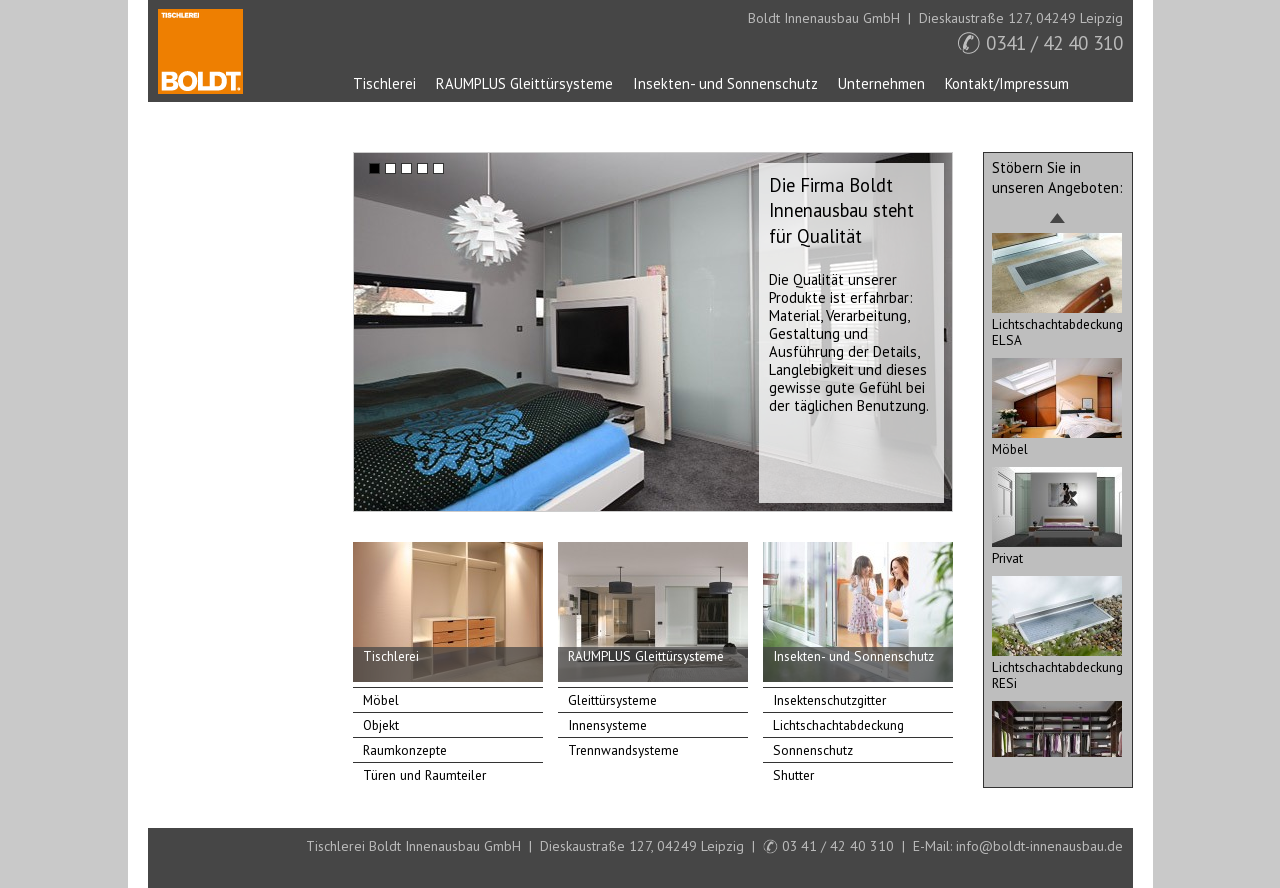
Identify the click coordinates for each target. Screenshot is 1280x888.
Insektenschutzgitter (829, 700)
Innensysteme (607, 725)
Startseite (200, 51)
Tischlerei (384, 83)
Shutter (793, 775)
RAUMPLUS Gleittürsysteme (524, 83)
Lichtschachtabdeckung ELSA (1057, 324)
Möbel (381, 700)
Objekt (381, 725)
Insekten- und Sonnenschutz (725, 83)
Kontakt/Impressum (1007, 83)
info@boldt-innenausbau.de (1039, 846)
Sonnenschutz (813, 750)
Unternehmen (881, 83)
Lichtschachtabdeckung (838, 725)
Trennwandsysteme (623, 750)
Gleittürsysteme (612, 700)
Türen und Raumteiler (424, 775)
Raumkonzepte (405, 750)
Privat (1057, 550)
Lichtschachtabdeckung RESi (1057, 667)
